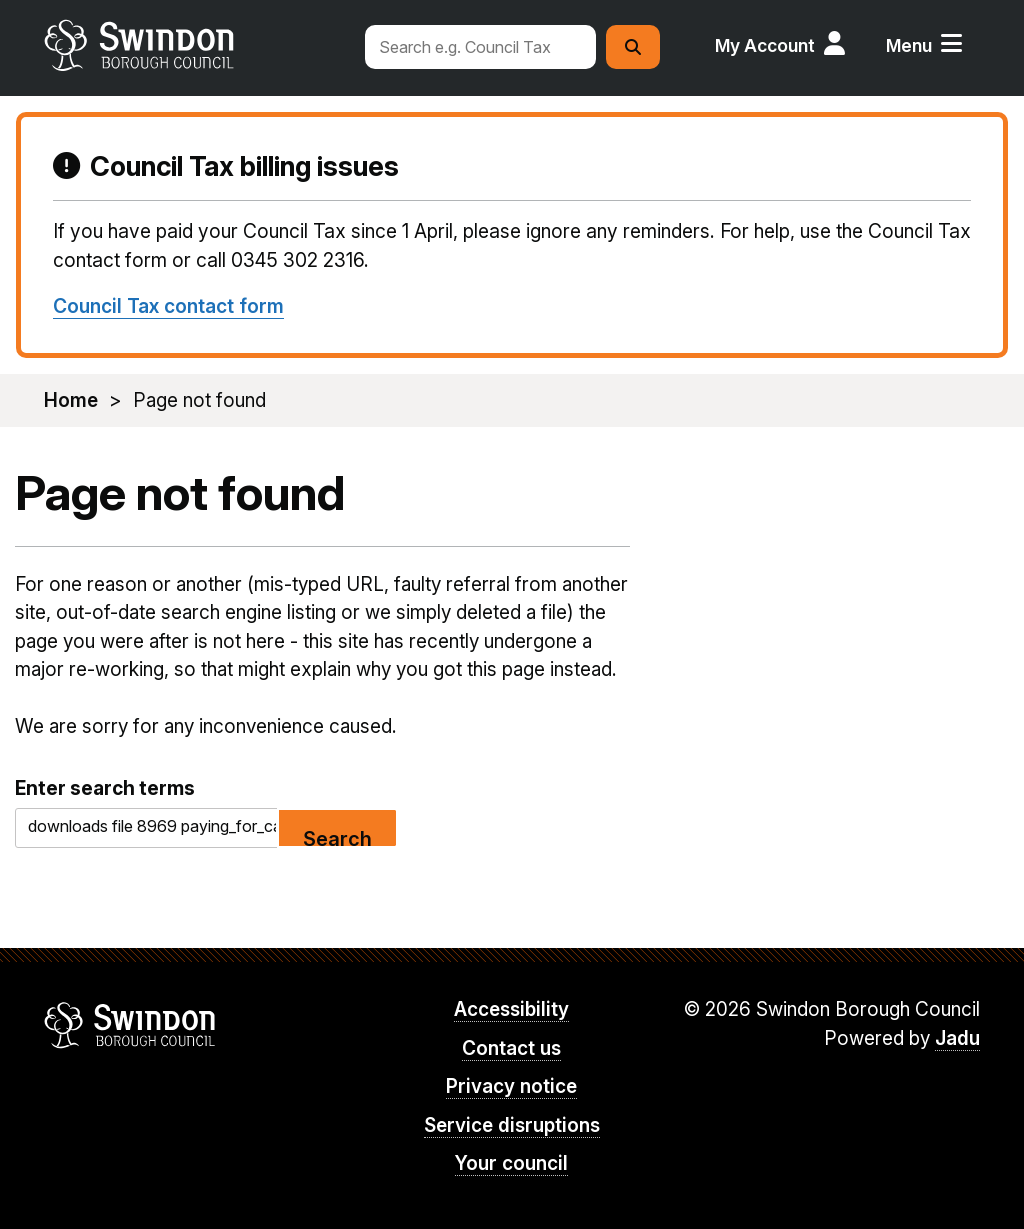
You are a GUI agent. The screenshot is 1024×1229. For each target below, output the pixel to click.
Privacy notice (511, 1086)
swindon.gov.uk (194, 45)
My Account (765, 45)
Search (337, 837)
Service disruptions (512, 1125)
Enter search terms (105, 788)
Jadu (957, 1038)
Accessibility (511, 1009)
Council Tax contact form (168, 306)
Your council (511, 1163)
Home (71, 400)
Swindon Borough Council (130, 1025)
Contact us (511, 1048)
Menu (909, 45)
